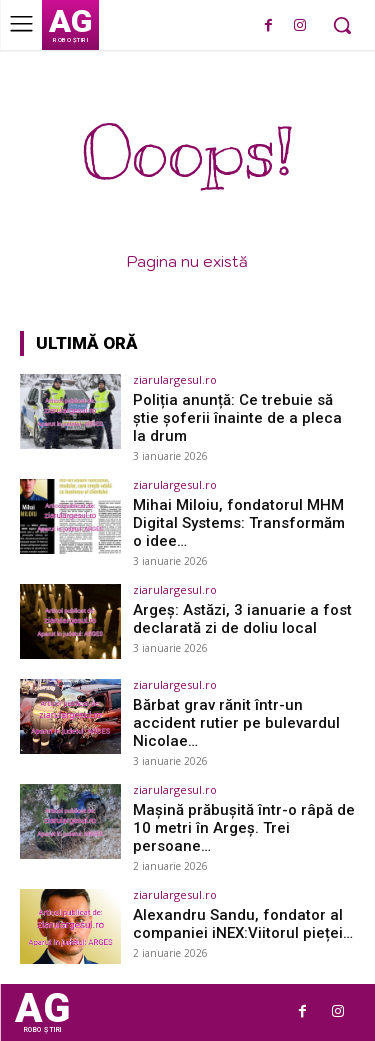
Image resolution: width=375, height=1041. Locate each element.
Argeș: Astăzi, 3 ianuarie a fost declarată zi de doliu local (242, 619)
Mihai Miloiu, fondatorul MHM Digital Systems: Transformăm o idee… (239, 523)
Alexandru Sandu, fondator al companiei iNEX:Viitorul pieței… (243, 924)
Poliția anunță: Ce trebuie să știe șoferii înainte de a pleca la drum (237, 418)
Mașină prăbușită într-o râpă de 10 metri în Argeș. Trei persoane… (244, 828)
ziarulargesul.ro (175, 379)
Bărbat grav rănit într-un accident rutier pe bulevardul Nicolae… (236, 723)
